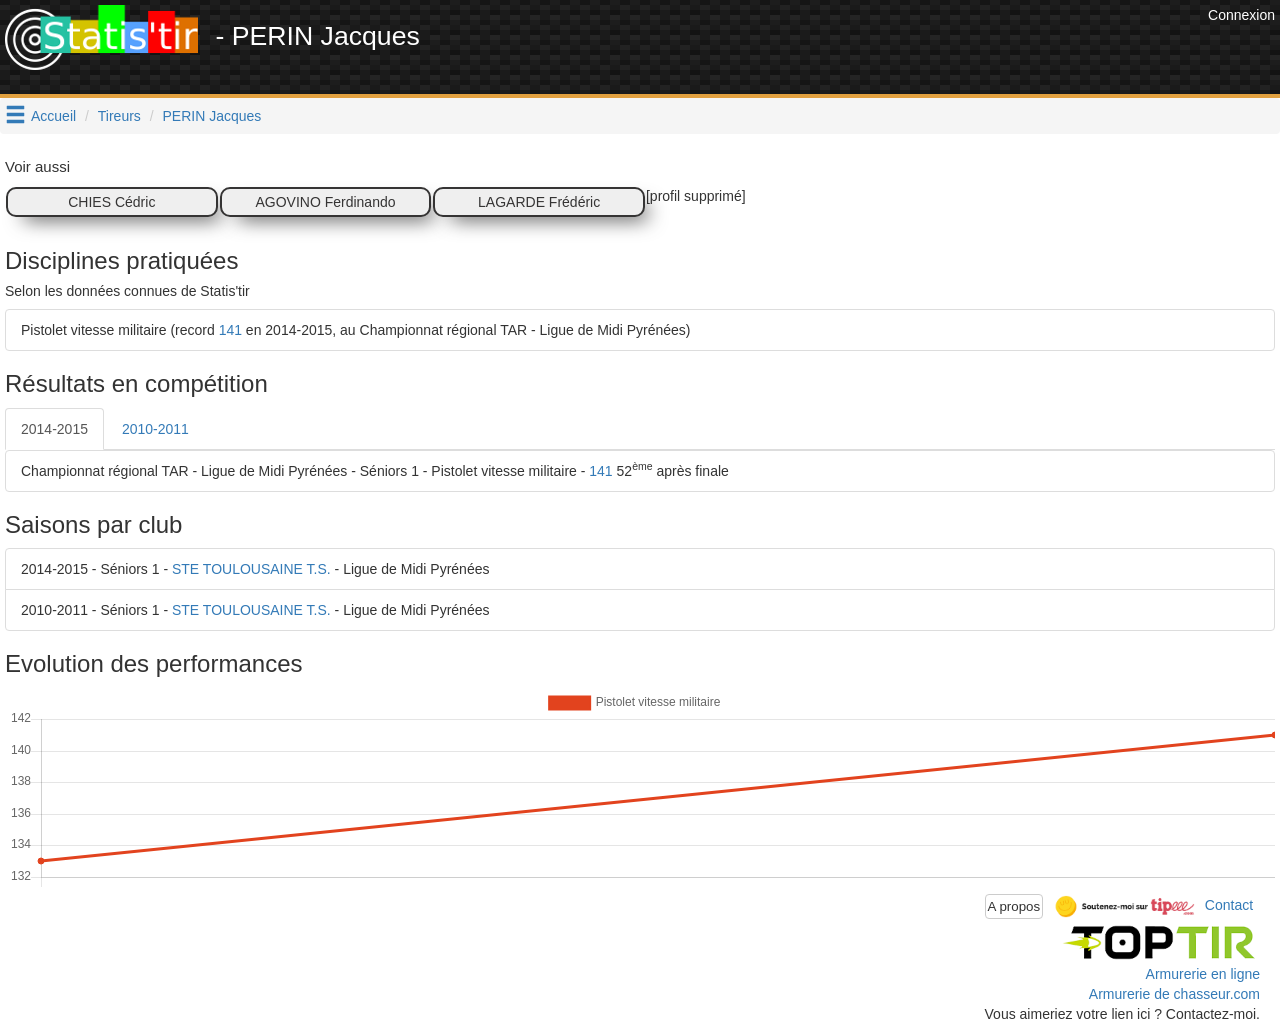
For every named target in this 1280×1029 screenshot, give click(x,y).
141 (230, 330)
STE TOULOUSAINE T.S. (251, 569)
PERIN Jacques (212, 116)
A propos (1014, 906)
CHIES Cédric (111, 202)
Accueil (53, 116)
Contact (1229, 905)
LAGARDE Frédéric (539, 202)
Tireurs (119, 116)
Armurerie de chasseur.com (1174, 994)
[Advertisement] (839, 50)
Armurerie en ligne (1203, 974)
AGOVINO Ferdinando (325, 202)
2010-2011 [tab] (155, 429)
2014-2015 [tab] (54, 429)
